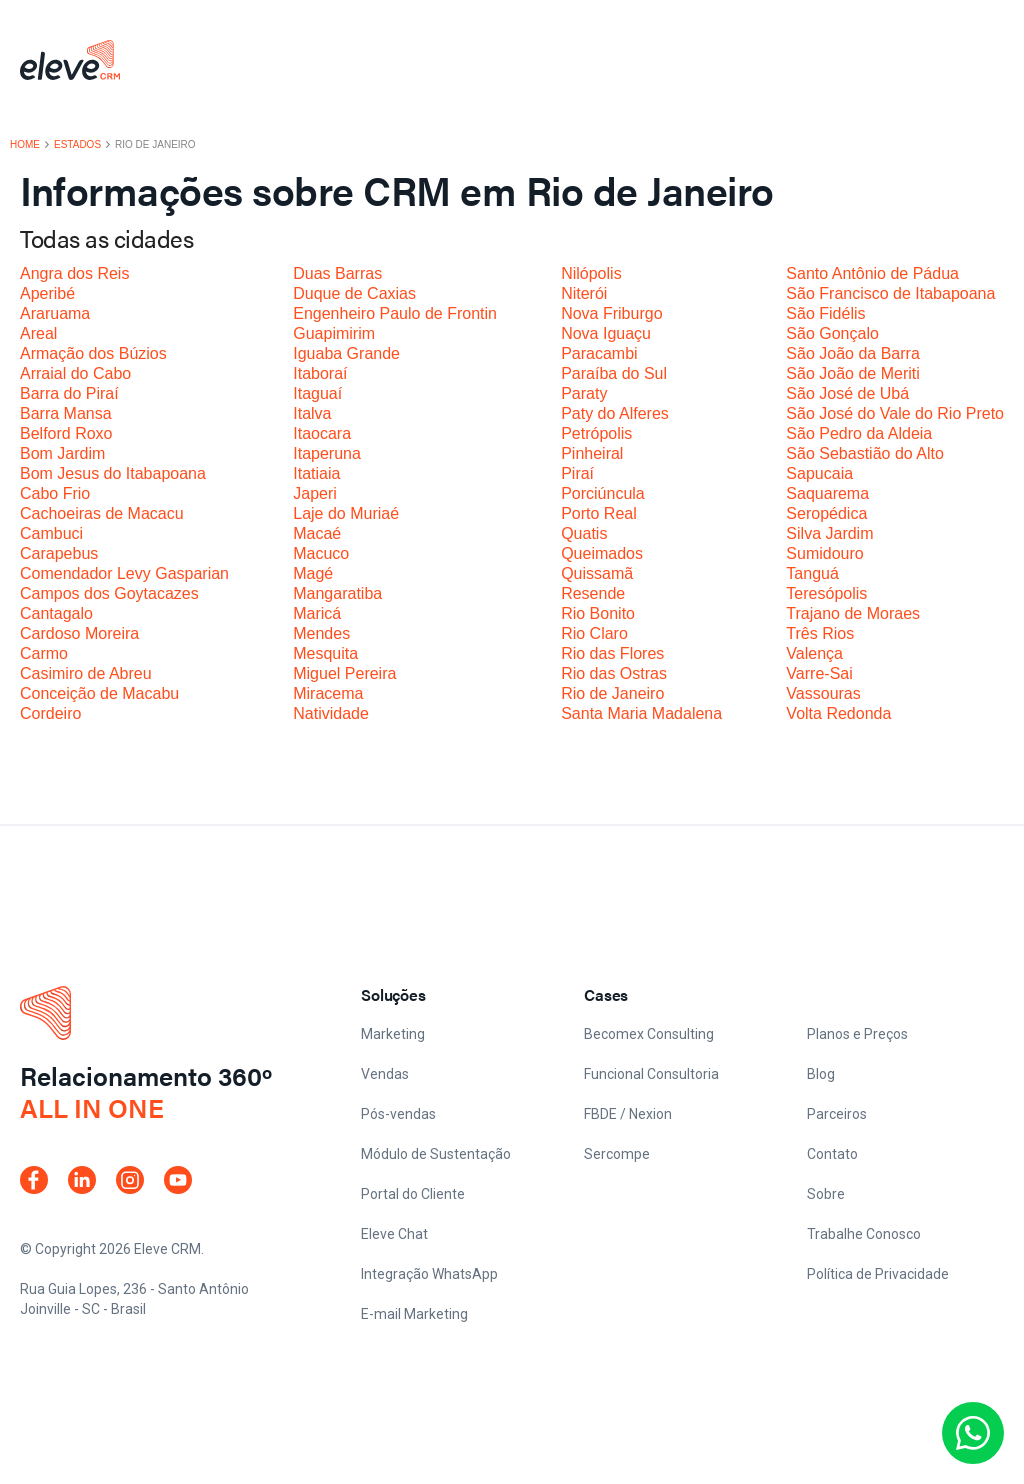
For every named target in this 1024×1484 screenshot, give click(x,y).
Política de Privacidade (878, 1274)
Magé (313, 573)
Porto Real (599, 513)
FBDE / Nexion (628, 1114)
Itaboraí (320, 373)
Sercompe (617, 1154)
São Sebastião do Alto (864, 453)
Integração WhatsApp (429, 1274)
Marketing (393, 1034)
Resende (593, 593)
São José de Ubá (847, 393)
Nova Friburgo (611, 313)
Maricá (317, 613)
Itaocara (322, 433)
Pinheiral (592, 453)
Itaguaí (317, 393)
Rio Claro (594, 633)
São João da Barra (852, 353)
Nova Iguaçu (606, 333)
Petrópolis (596, 433)
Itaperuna (327, 453)
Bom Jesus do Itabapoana (113, 473)
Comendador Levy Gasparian (124, 573)
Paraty (584, 393)
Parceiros (837, 1114)
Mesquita (325, 653)
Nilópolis (591, 273)
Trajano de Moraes (853, 613)
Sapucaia (819, 473)
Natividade (331, 713)
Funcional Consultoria (651, 1074)
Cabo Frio (55, 493)
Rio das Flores (612, 653)
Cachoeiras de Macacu (102, 513)
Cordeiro (50, 713)
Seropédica (826, 513)
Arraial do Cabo (75, 373)
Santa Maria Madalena (641, 713)
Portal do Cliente (413, 1194)
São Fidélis (825, 313)
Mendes (321, 633)
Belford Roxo (66, 433)
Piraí (577, 473)
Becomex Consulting (649, 1034)
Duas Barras (337, 273)
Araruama (55, 313)
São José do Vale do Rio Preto (895, 413)
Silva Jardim (829, 533)
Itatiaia (316, 473)
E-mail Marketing (414, 1314)
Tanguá (812, 573)
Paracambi (599, 353)
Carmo (44, 653)
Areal (38, 333)
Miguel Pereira (344, 673)
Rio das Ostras (614, 673)
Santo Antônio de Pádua (872, 273)
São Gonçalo (832, 333)
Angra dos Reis (74, 273)
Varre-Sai (819, 673)
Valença (814, 653)
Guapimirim (334, 333)
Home (25, 145)
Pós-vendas (398, 1114)
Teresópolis (826, 593)
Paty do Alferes (615, 413)
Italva (312, 413)
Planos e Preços (857, 1034)
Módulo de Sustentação (436, 1154)
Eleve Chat (394, 1234)
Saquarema (827, 493)
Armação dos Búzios (93, 353)
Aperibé (47, 293)
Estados (77, 145)
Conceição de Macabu (99, 693)
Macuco (321, 553)
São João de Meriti (852, 373)
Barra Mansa (66, 413)
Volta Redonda (838, 713)
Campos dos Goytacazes (109, 593)
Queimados (602, 553)
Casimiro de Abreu (86, 673)
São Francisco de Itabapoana (890, 293)
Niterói (584, 293)
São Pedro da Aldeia (859, 433)
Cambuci (51, 533)
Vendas (385, 1074)
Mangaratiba (337, 593)
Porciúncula (603, 493)
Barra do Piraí (69, 393)
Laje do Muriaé (346, 513)
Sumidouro (824, 553)
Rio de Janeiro (612, 693)
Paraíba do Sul (614, 373)
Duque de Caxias (354, 293)
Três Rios (820, 633)
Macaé (317, 533)
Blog (821, 1074)
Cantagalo (56, 613)
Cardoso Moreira (79, 633)
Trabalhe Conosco (864, 1234)
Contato (832, 1154)
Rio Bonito (598, 613)
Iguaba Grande (346, 353)
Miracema (328, 693)
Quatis (584, 533)
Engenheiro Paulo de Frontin (395, 313)
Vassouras (823, 693)
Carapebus (59, 553)
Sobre (826, 1194)
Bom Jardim (62, 453)
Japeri (315, 493)
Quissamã (597, 573)
